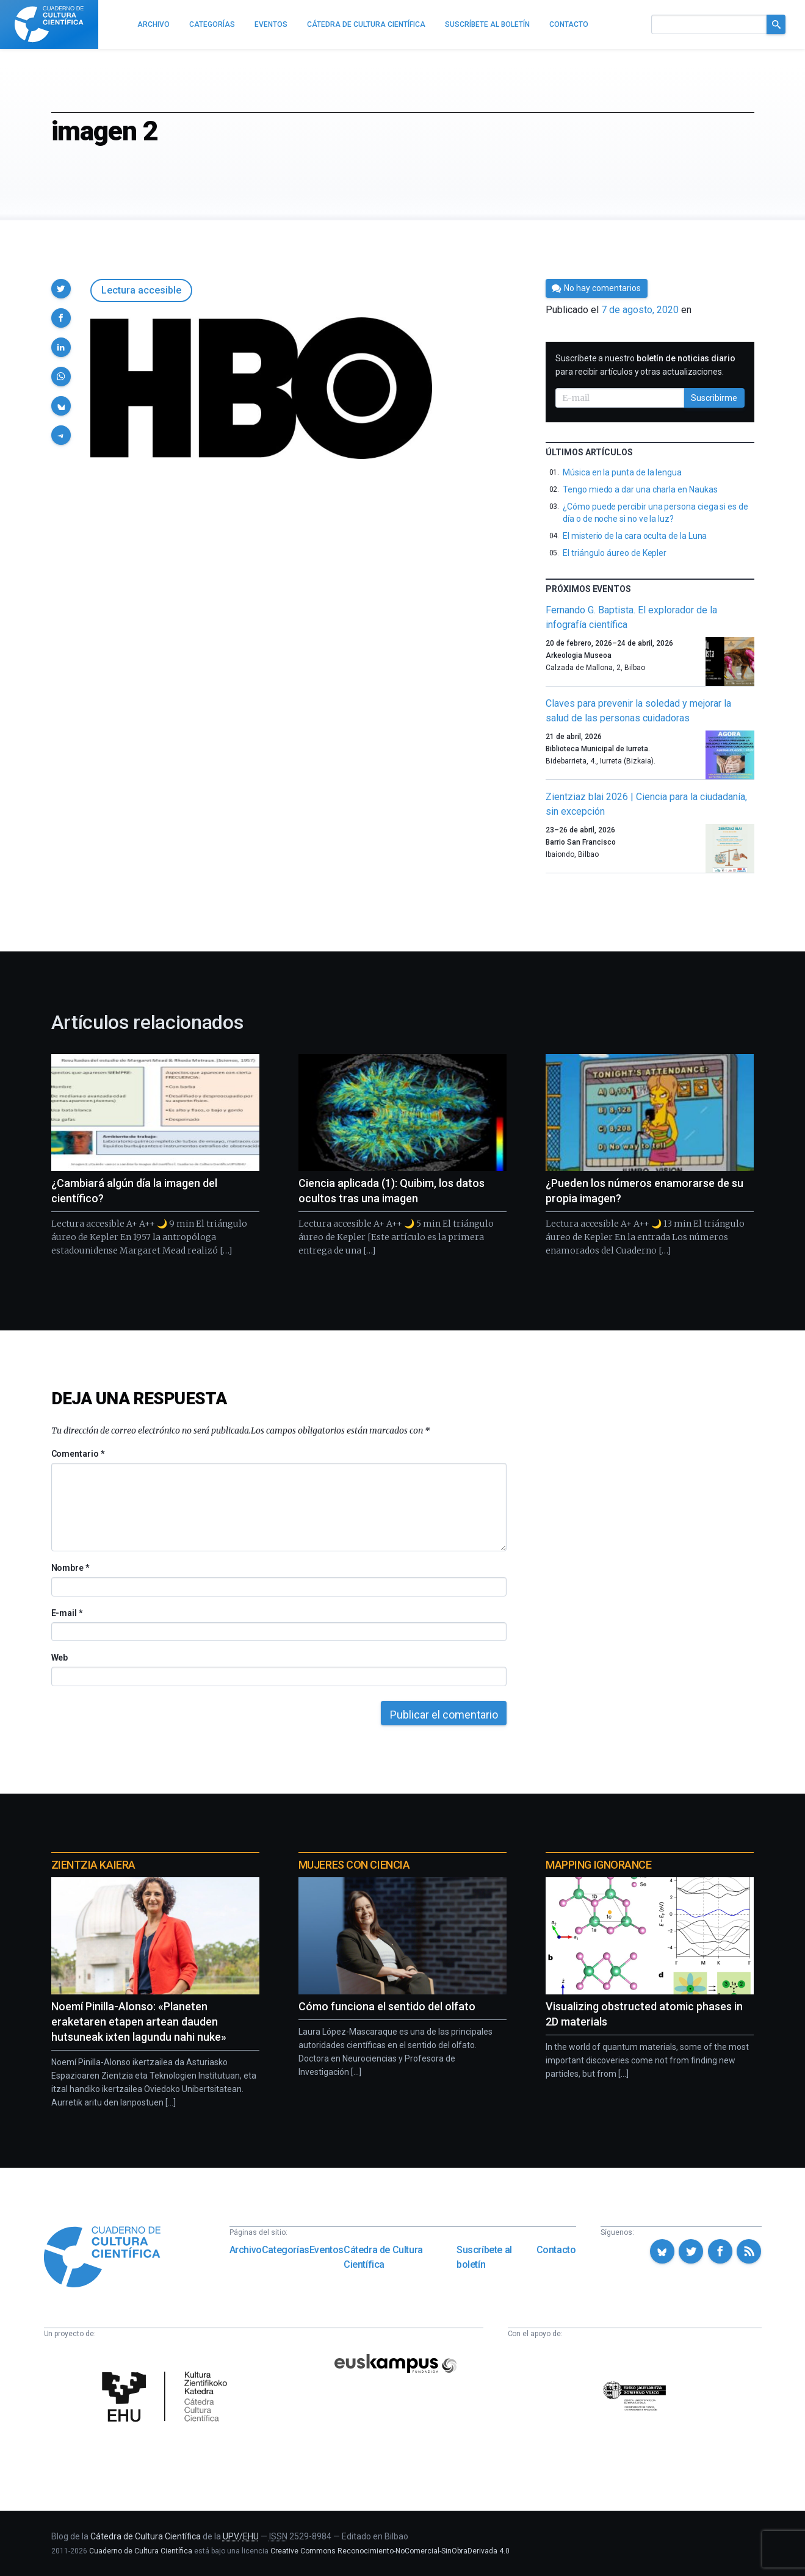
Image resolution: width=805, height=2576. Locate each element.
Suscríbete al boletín (484, 2257)
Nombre (70, 1568)
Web (59, 1657)
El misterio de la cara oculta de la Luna (635, 536)
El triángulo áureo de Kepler (614, 553)
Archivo (245, 2250)
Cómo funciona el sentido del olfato (386, 2006)
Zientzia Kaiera (93, 1864)
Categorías (285, 2250)
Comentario (77, 1454)
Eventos (326, 2250)
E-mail (66, 1613)
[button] (61, 288)
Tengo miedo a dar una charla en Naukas (640, 489)
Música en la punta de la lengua (622, 472)
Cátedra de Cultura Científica (383, 2257)
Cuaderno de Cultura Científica (140, 2551)
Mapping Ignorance (598, 1864)
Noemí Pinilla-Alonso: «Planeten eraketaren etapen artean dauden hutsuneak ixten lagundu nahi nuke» (138, 2021)
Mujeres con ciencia (354, 1864)
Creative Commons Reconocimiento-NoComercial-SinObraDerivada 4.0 (390, 2551)
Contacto (556, 2250)
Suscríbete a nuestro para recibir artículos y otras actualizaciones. (645, 365)
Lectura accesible (141, 290)
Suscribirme (714, 398)
